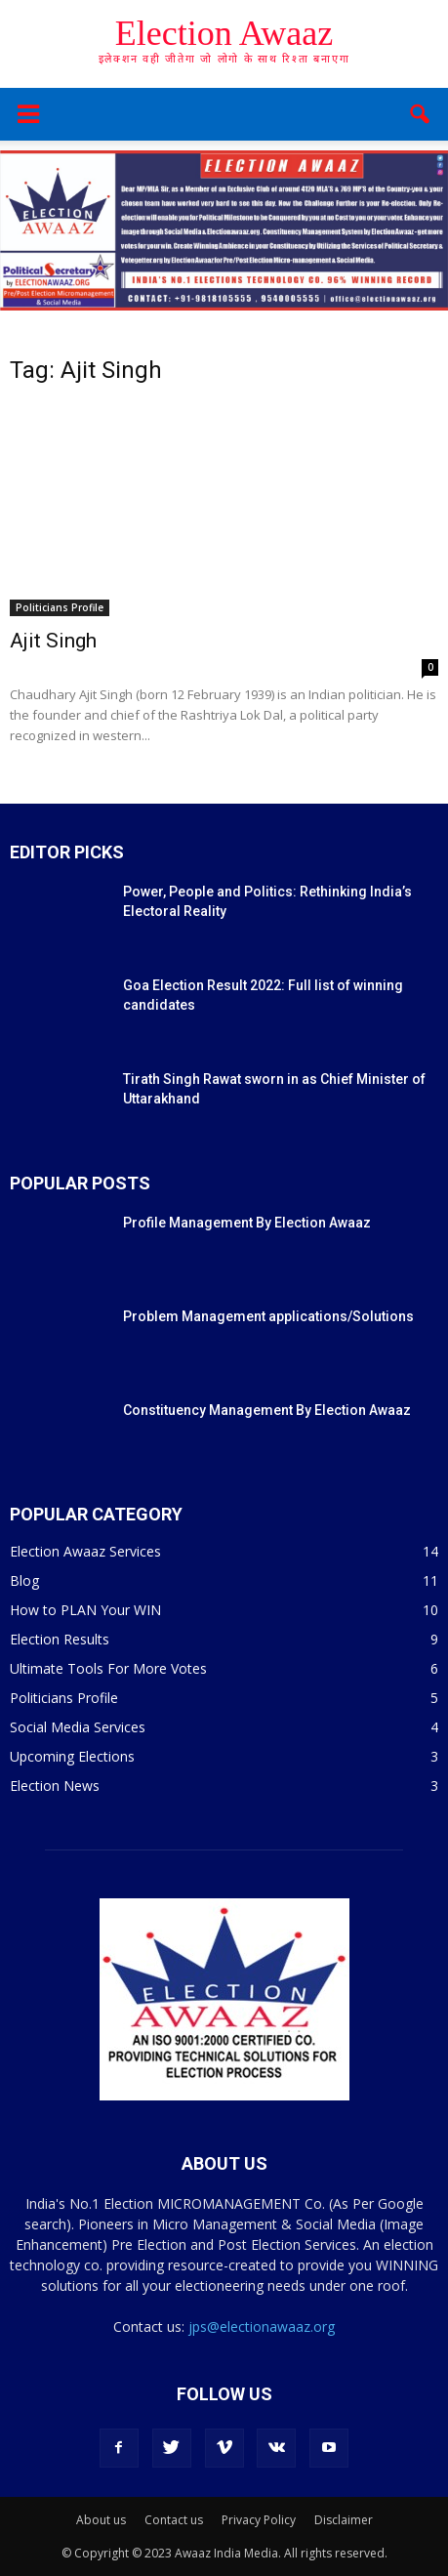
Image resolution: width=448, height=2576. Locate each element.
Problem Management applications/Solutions (268, 1316)
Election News (55, 1785)
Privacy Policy (259, 2520)
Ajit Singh (53, 640)
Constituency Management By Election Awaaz (267, 1410)
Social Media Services (77, 1727)
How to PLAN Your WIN (85, 1609)
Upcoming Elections (72, 1756)
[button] (420, 114)
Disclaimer (343, 2520)
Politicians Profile (59, 607)
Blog (24, 1580)
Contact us (173, 2520)
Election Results (59, 1639)
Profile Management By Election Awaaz (247, 1222)
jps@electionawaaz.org (261, 2326)
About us (101, 2520)
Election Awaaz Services (85, 1551)
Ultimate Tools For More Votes (108, 1668)
